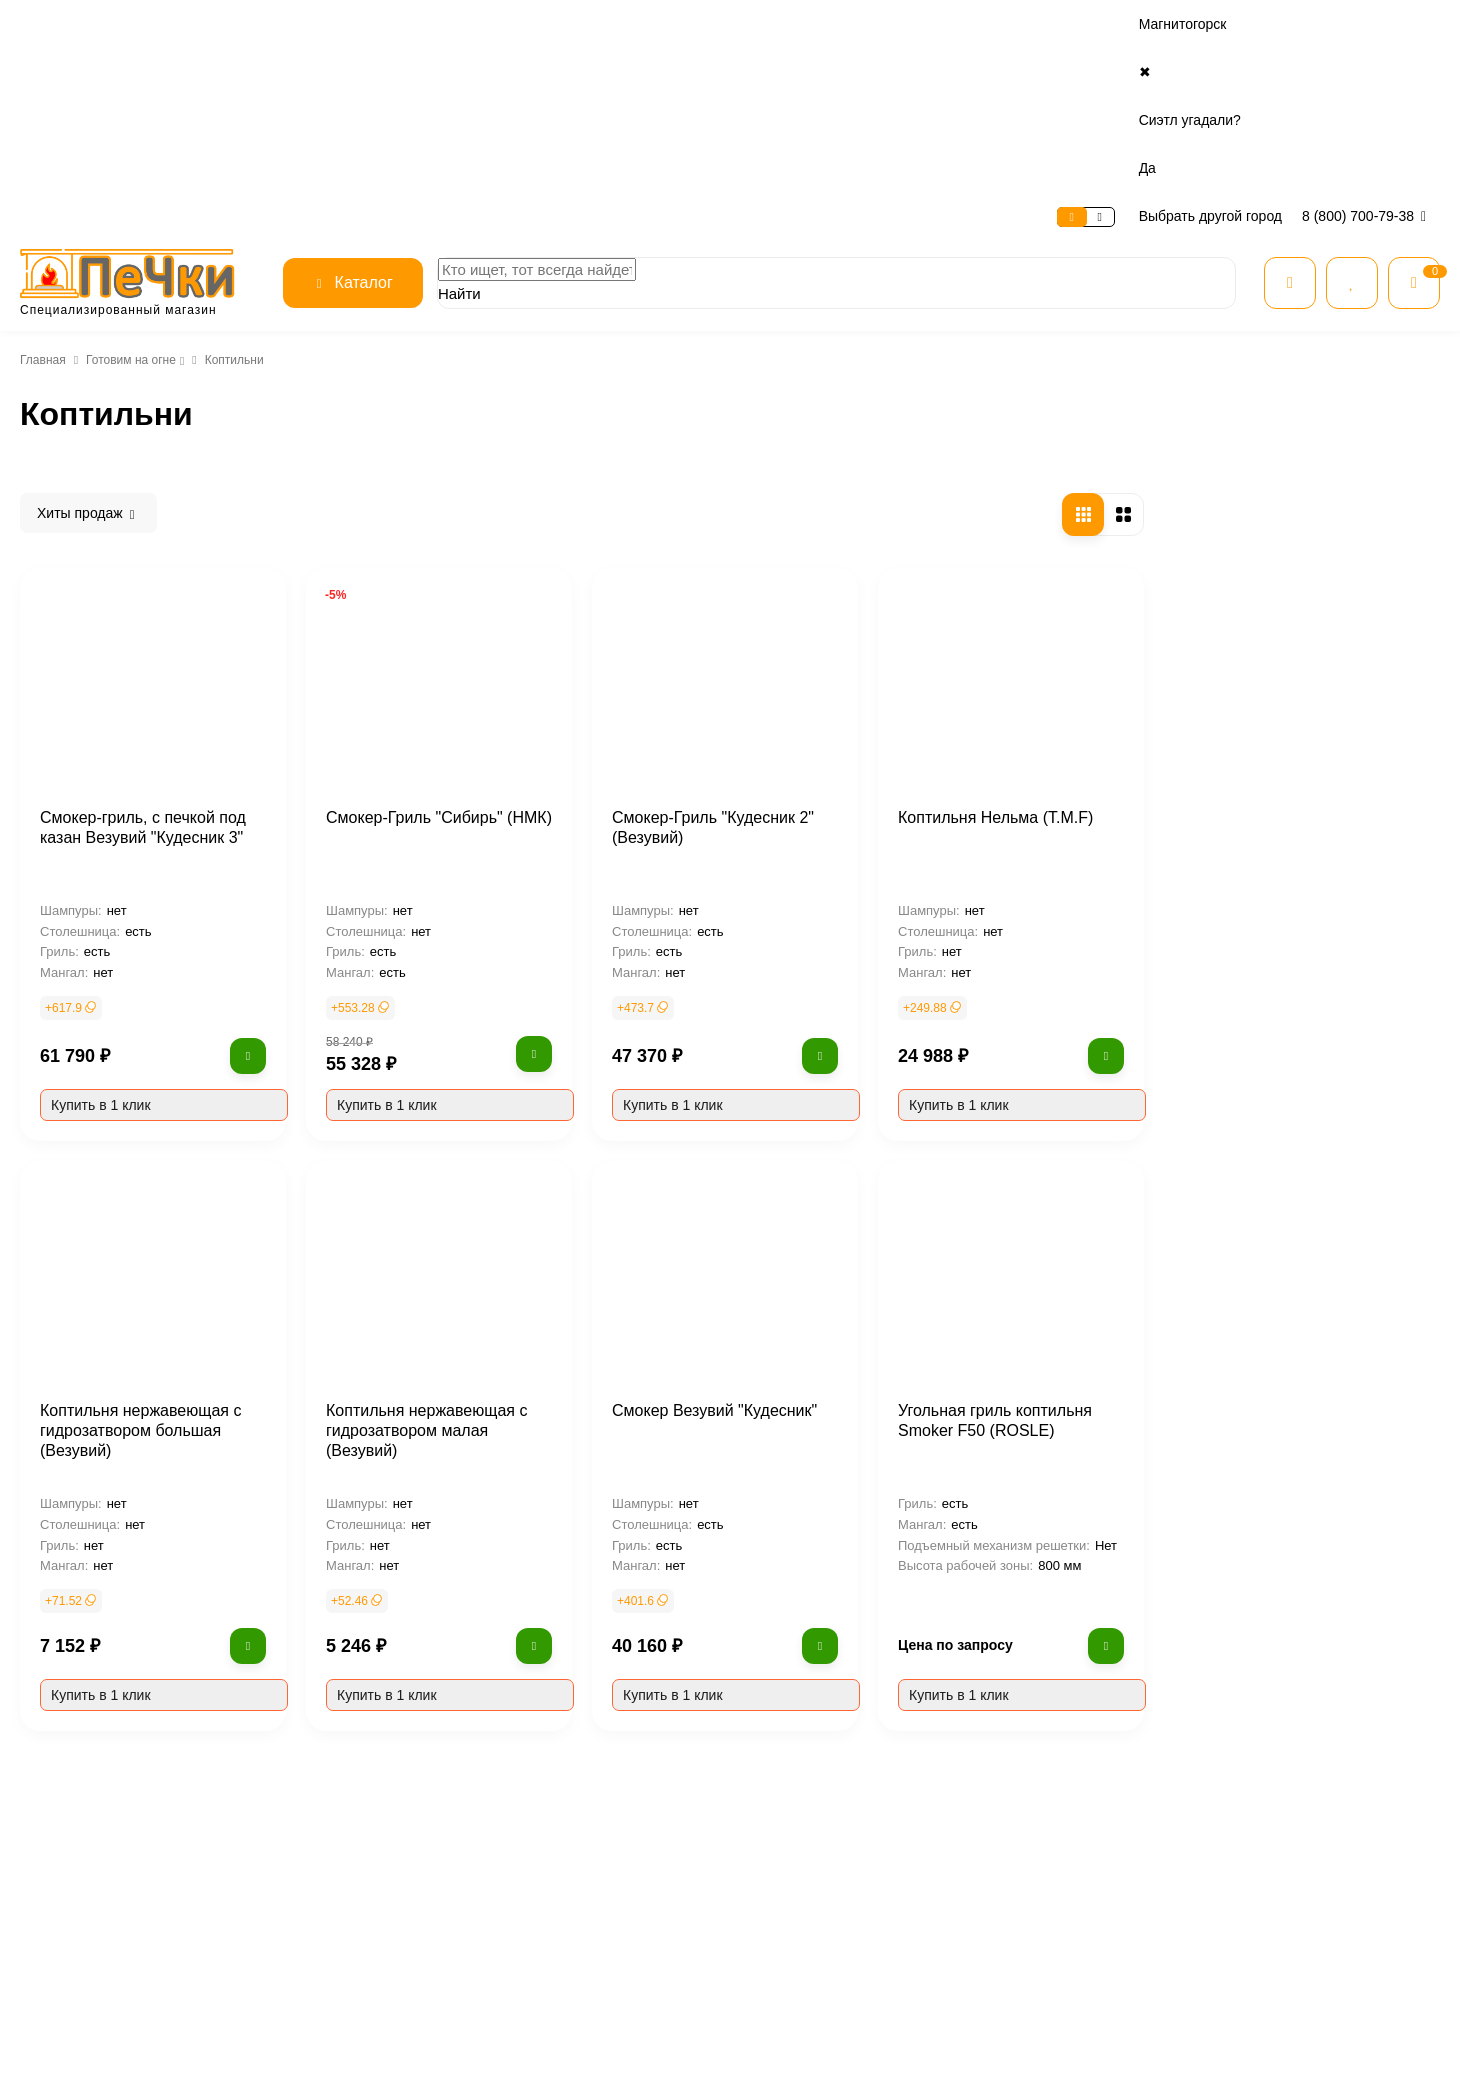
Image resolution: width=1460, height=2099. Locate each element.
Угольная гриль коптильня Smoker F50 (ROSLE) (1285, 1219)
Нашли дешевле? (802, 1880)
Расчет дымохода (802, 1906)
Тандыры (91, 387)
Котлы (1005, 1880)
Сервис (136, 24)
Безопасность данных (578, 1854)
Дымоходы (1019, 1906)
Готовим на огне (128, 168)
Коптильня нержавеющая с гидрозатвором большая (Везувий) (431, 1229)
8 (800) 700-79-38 (1367, 24)
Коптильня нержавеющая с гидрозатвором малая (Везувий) (733, 1219)
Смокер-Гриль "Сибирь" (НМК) (723, 616)
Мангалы (92, 354)
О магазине (56, 24)
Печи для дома (1029, 1828)
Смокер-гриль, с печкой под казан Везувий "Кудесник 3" (435, 626)
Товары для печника (1044, 1957)
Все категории (1028, 1777)
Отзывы (539, 1828)
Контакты (354, 24)
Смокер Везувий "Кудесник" (1005, 1209)
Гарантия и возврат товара (825, 1854)
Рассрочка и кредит (807, 1802)
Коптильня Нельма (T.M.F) (1282, 616)
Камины (1010, 1854)
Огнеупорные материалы (1059, 1931)
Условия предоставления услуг (603, 1880)
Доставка (274, 24)
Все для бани (1025, 1802)
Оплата (202, 24)
